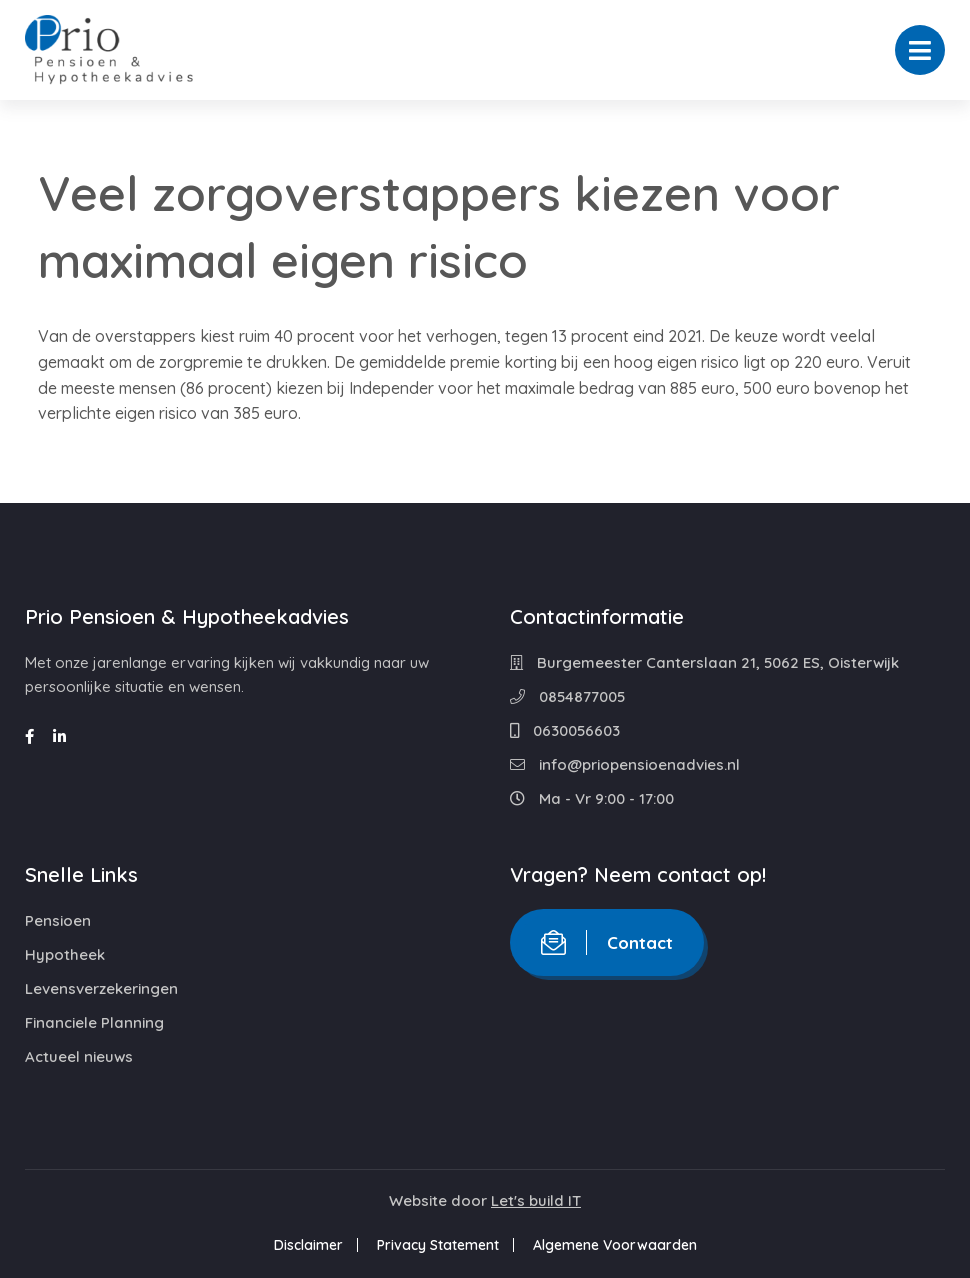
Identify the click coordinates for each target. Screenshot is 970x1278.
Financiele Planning (94, 1022)
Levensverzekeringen (101, 988)
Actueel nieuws (79, 1056)
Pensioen (58, 920)
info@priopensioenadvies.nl (625, 764)
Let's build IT (536, 1200)
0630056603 (565, 730)
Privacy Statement (438, 1245)
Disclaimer (308, 1245)
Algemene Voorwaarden (615, 1245)
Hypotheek (65, 954)
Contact (607, 942)
